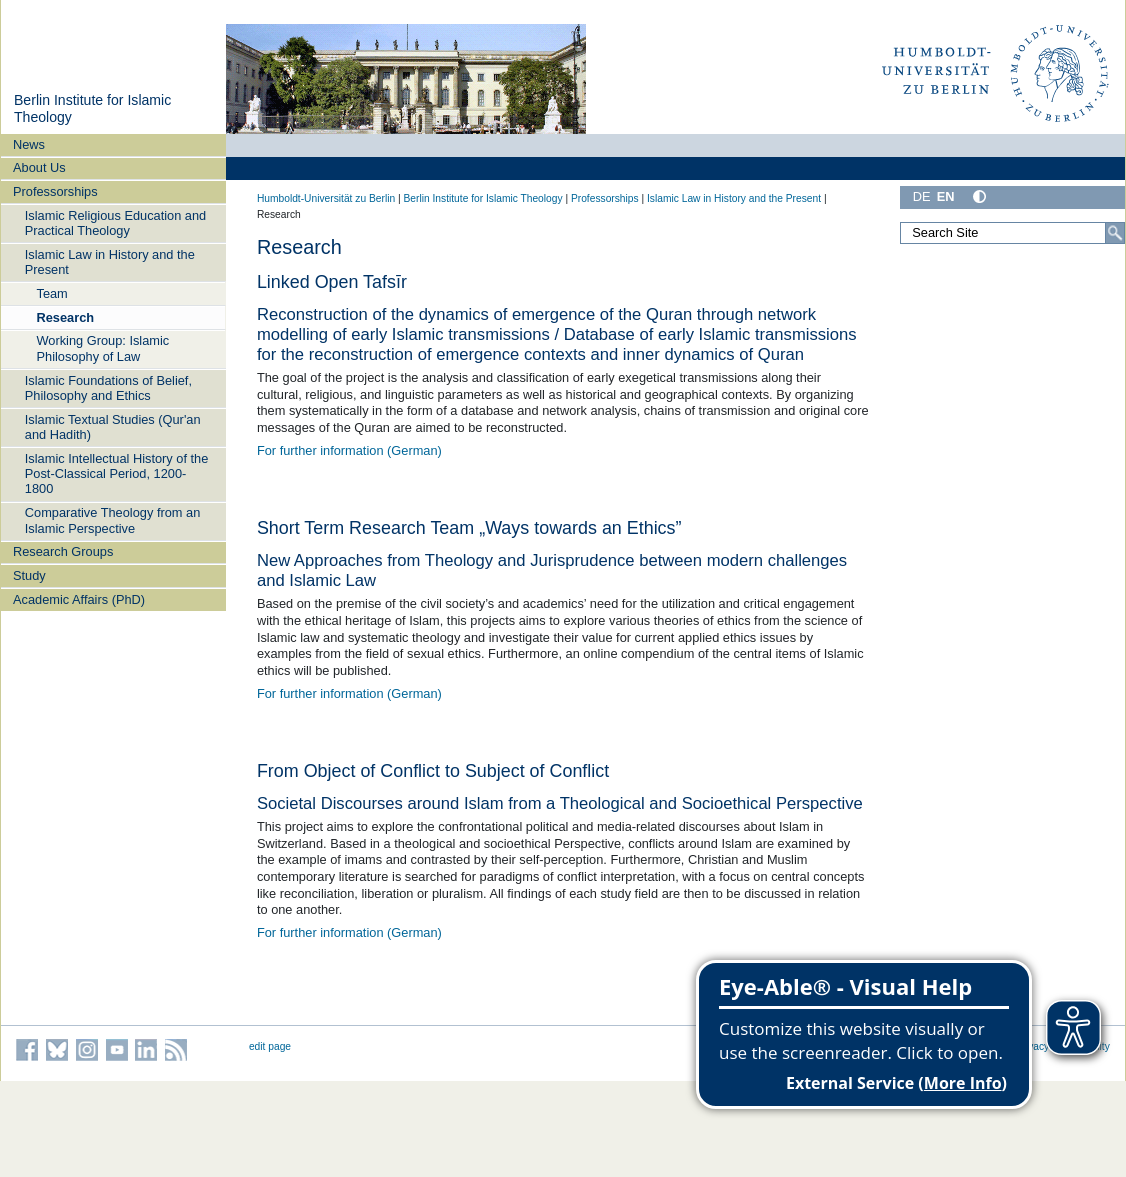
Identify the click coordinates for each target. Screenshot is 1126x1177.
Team (51, 293)
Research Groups (63, 551)
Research (65, 317)
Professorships (55, 191)
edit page (270, 1046)
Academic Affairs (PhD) (79, 599)
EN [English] (946, 196)
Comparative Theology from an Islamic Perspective (112, 520)
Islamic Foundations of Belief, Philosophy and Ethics (108, 388)
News (29, 144)
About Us (39, 167)
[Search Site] (1012, 233)
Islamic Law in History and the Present (110, 262)
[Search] (1115, 233)
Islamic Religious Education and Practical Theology (115, 223)
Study (29, 575)
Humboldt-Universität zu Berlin (326, 198)
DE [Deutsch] (922, 196)
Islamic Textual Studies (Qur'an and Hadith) (113, 427)
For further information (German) (349, 450)
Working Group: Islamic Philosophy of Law (102, 348)
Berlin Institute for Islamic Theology (482, 198)
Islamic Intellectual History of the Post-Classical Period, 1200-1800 (117, 474)
